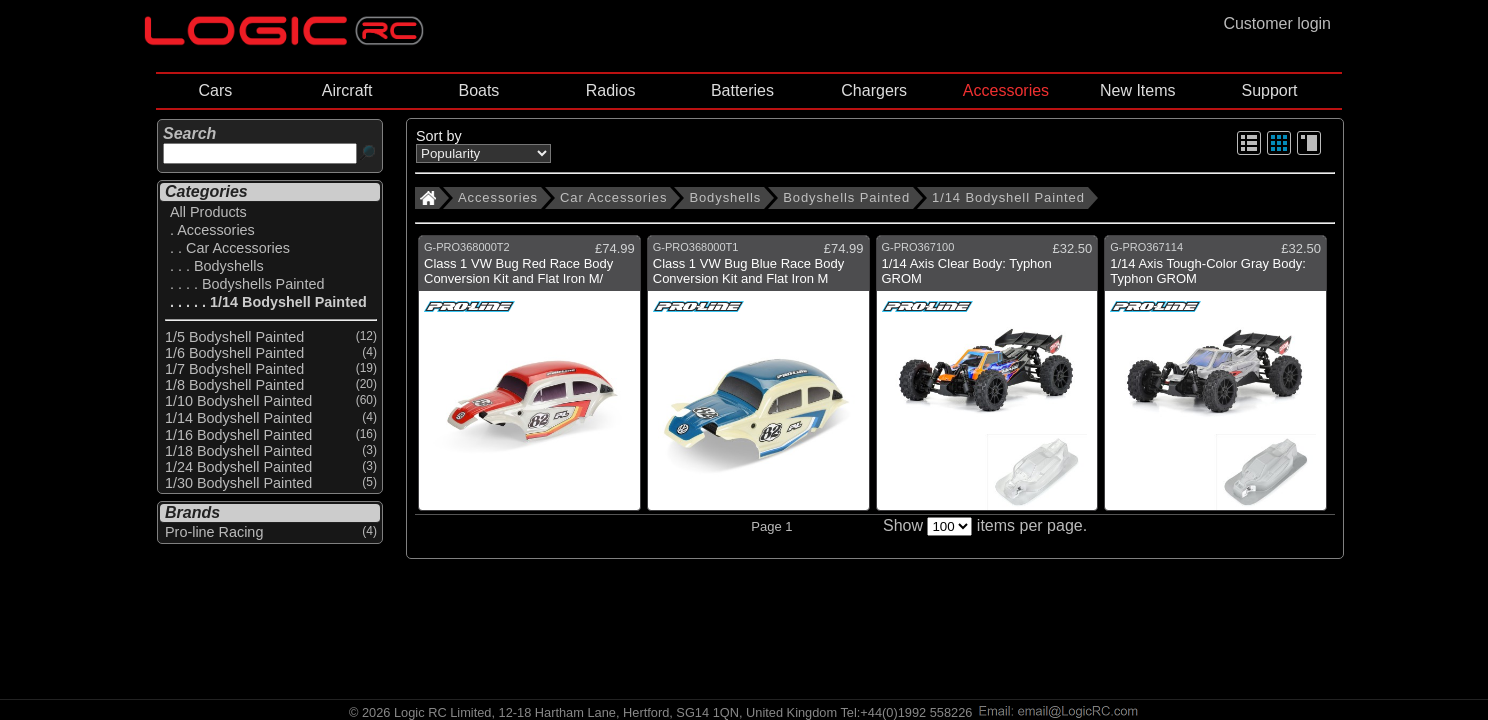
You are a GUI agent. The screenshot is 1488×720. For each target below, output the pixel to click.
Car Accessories (613, 197)
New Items (1138, 90)
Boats (478, 90)
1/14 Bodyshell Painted (1008, 197)
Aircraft (347, 90)
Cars (215, 90)
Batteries (742, 90)
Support (1269, 90)
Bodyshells (725, 197)
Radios (611, 90)
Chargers (874, 90)
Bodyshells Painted (846, 197)
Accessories (1006, 90)
